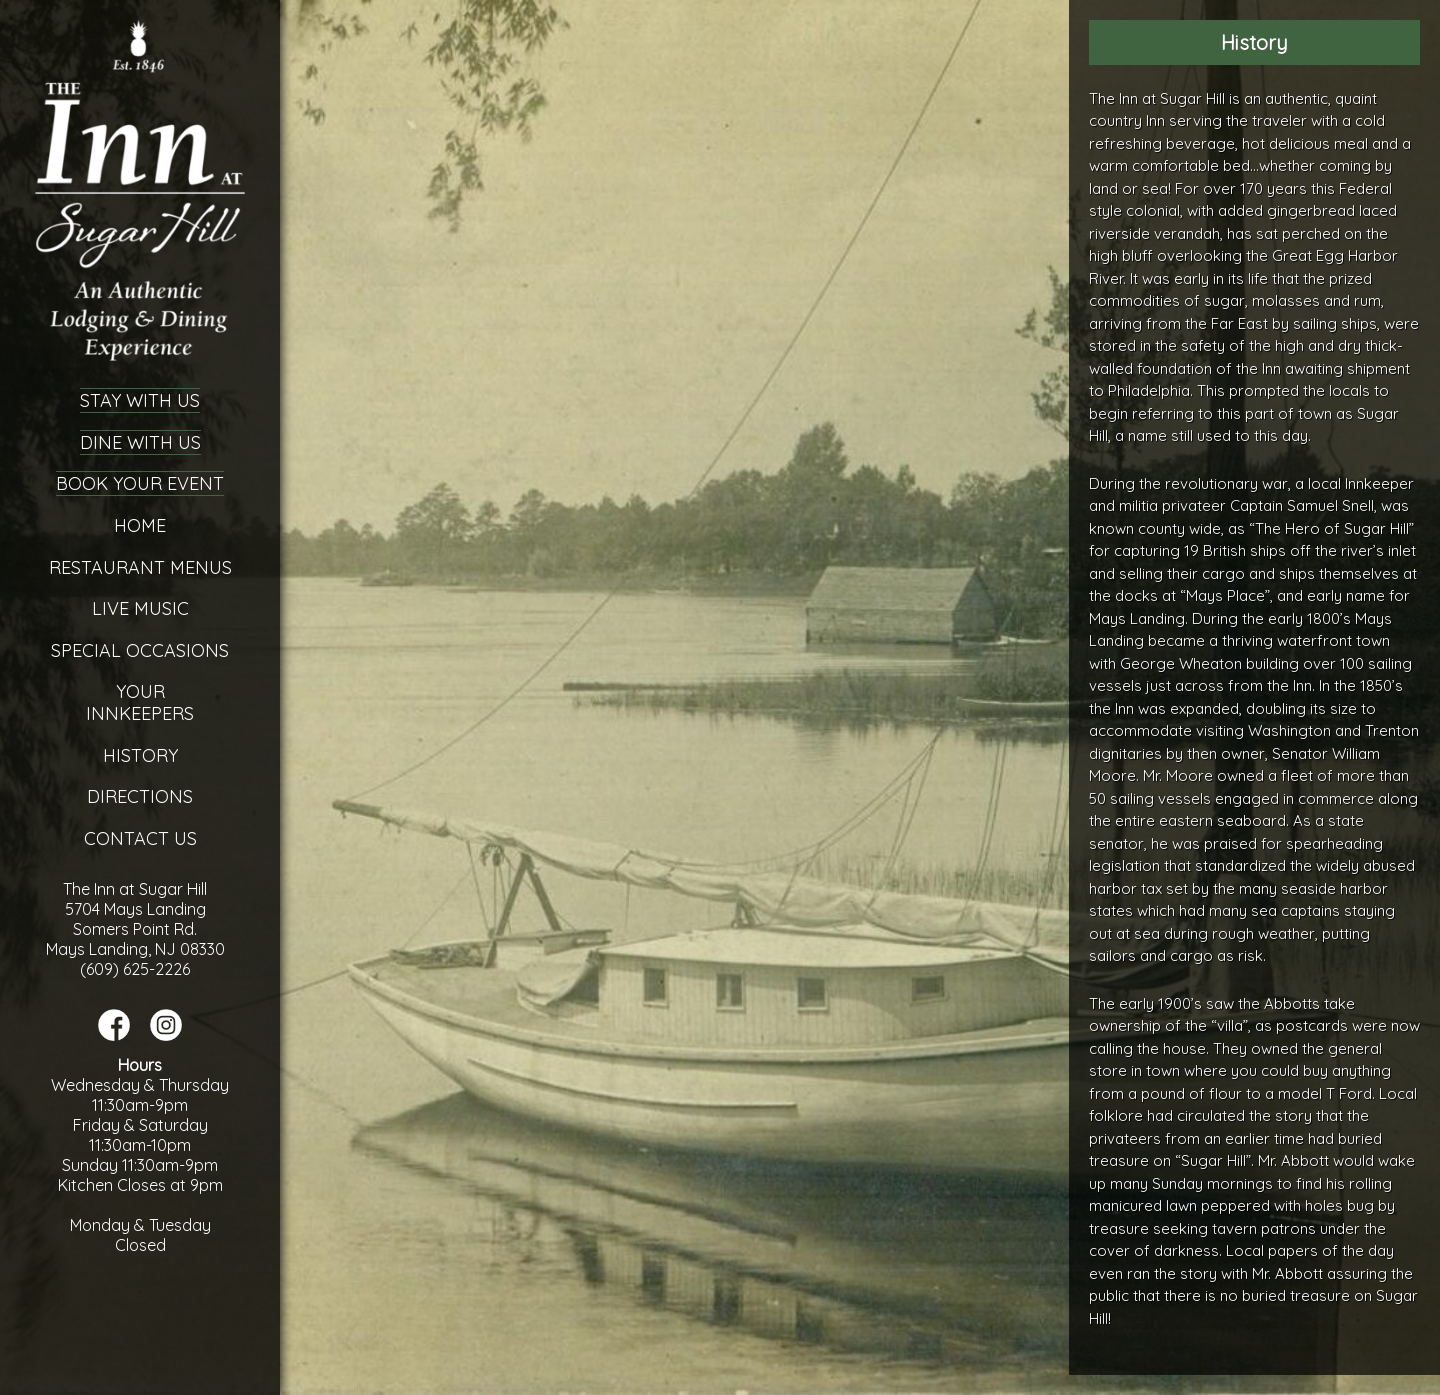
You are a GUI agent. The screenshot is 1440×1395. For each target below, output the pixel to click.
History (140, 755)
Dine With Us (140, 442)
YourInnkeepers (140, 702)
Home (140, 525)
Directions (140, 796)
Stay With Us (140, 400)
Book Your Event (140, 483)
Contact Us (140, 838)
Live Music (140, 608)
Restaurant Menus (140, 567)
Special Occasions (140, 650)
